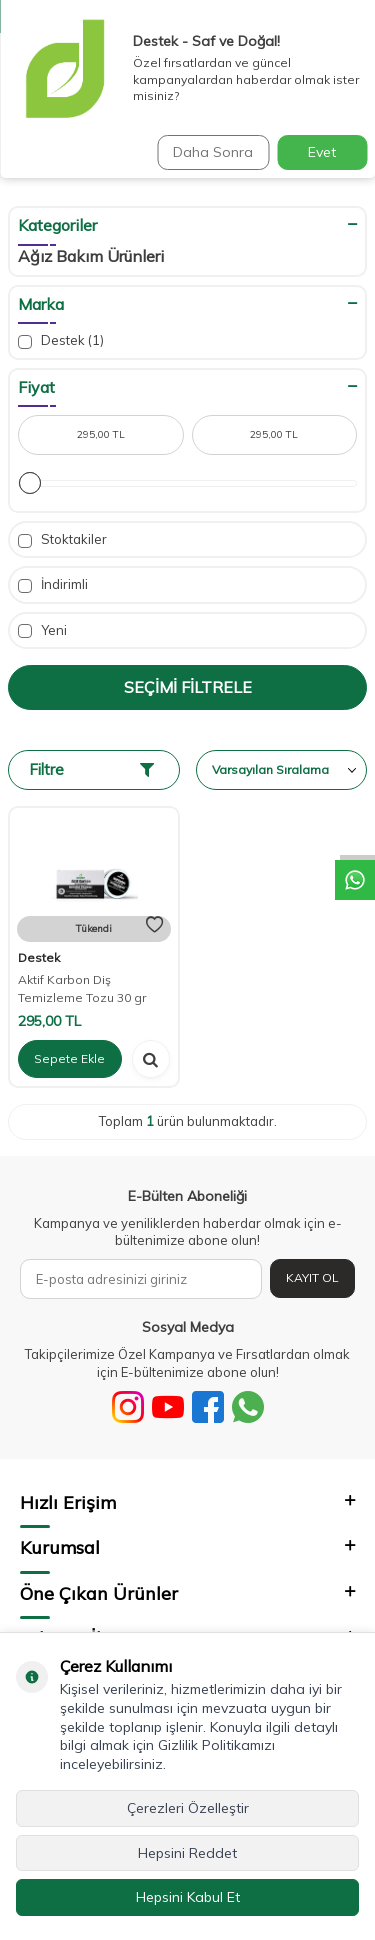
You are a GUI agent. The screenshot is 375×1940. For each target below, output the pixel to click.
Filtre (91, 769)
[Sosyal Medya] (128, 1407)
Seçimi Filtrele (188, 687)
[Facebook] (208, 1407)
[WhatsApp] (248, 1407)
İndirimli (53, 584)
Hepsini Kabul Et (188, 1897)
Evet (322, 152)
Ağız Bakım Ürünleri (91, 256)
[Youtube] (168, 1407)
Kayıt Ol (312, 1277)
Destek (61, 340)
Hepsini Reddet (187, 1853)
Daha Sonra (213, 152)
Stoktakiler (62, 539)
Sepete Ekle (69, 1058)
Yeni (42, 630)
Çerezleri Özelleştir (188, 1808)
